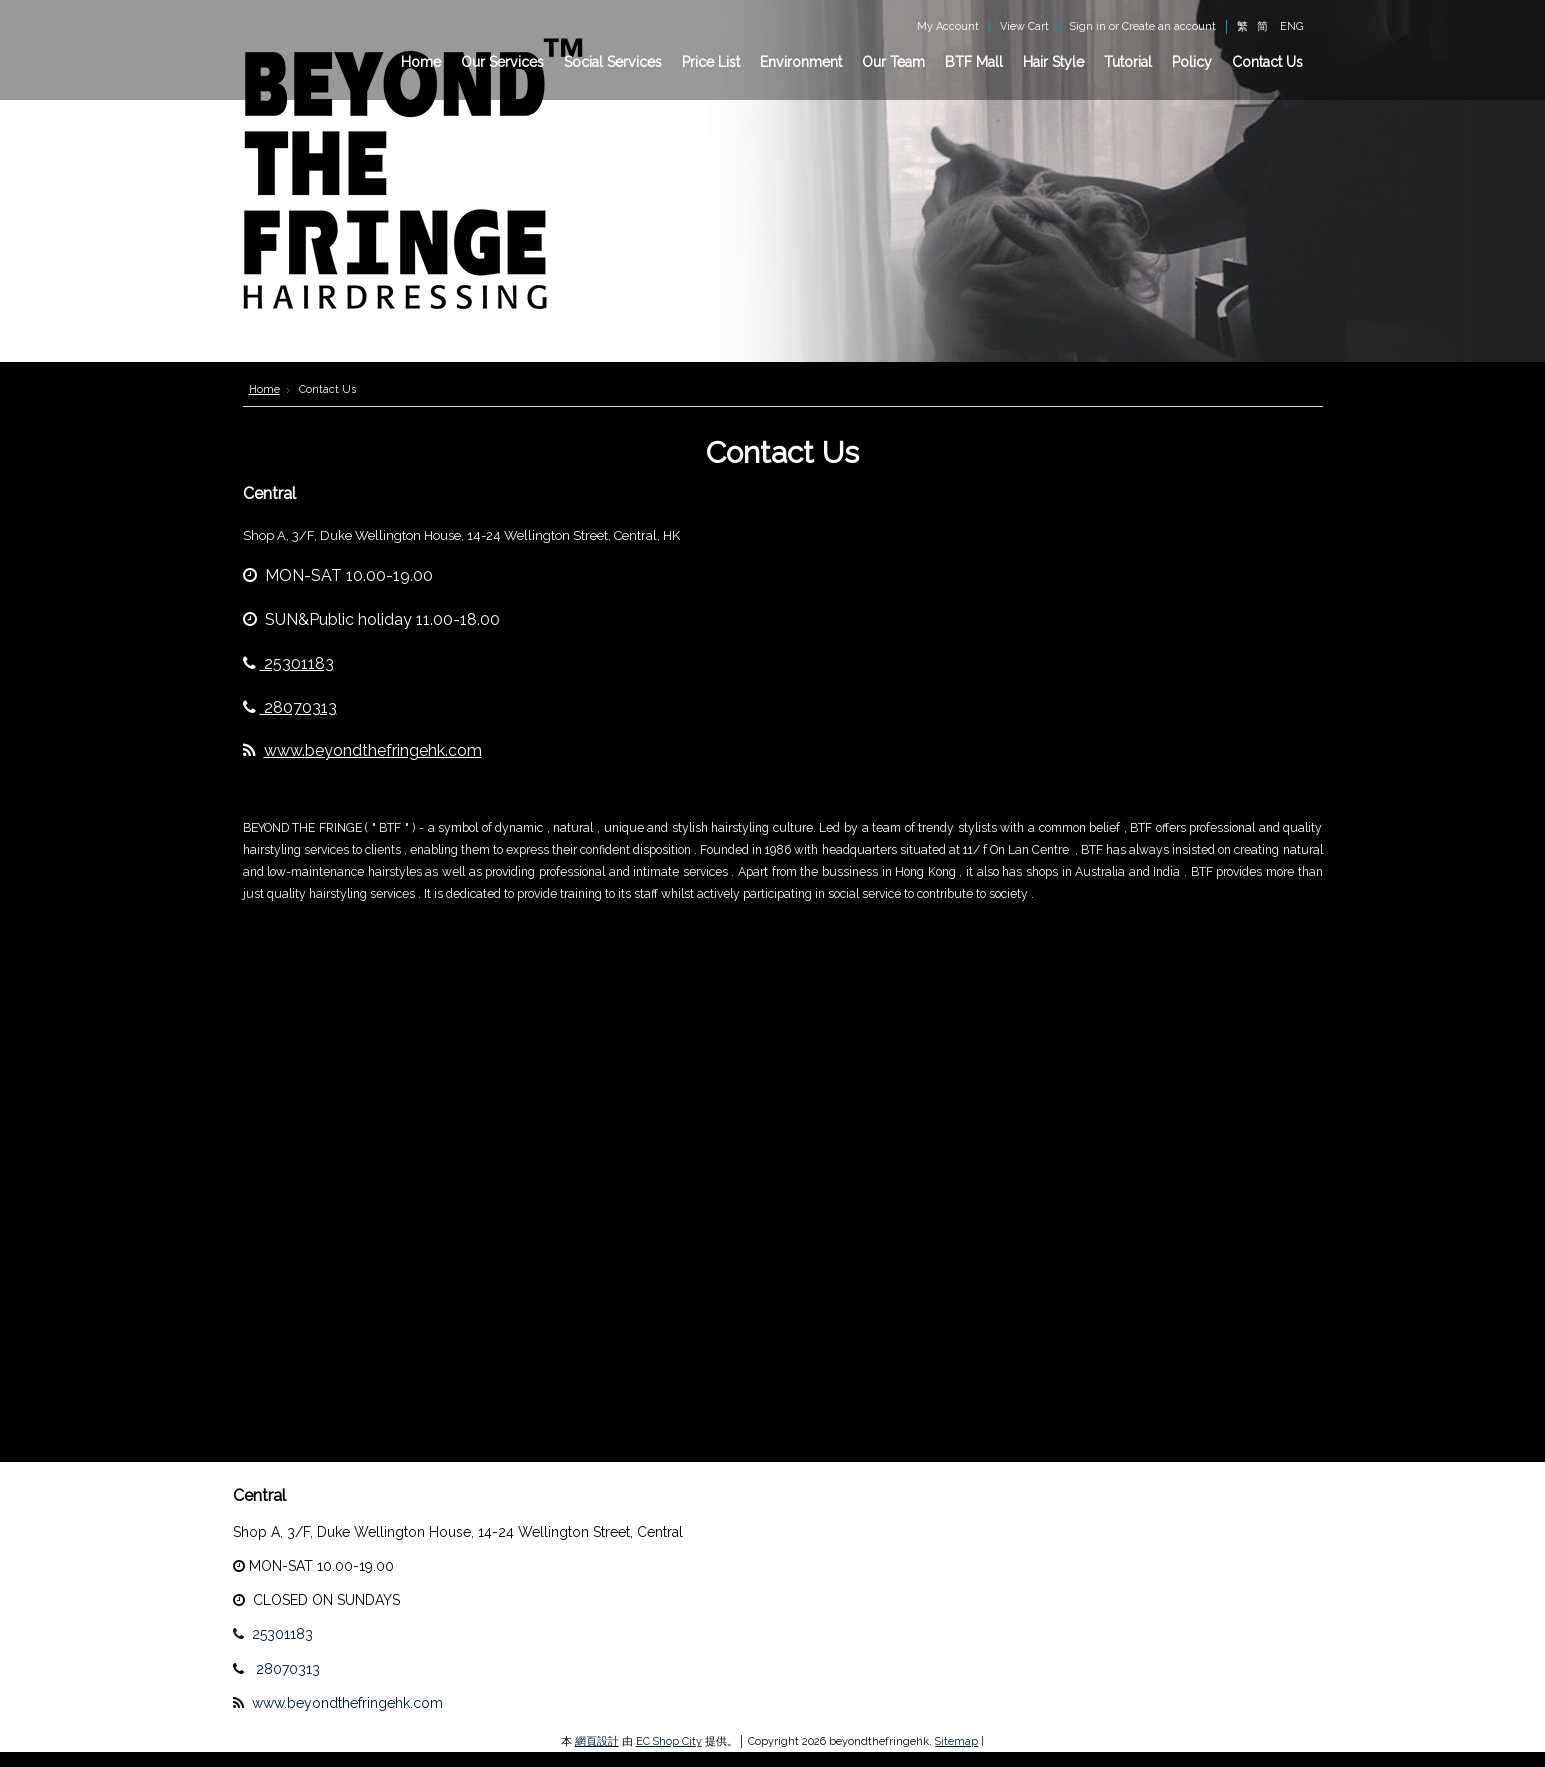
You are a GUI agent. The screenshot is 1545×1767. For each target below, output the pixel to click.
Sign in (1088, 26)
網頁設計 (597, 1741)
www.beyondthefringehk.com (373, 750)
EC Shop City (669, 1741)
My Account (948, 26)
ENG (1291, 26)
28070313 (290, 707)
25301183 (288, 663)
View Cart (1024, 26)
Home (264, 389)
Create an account (1169, 26)
